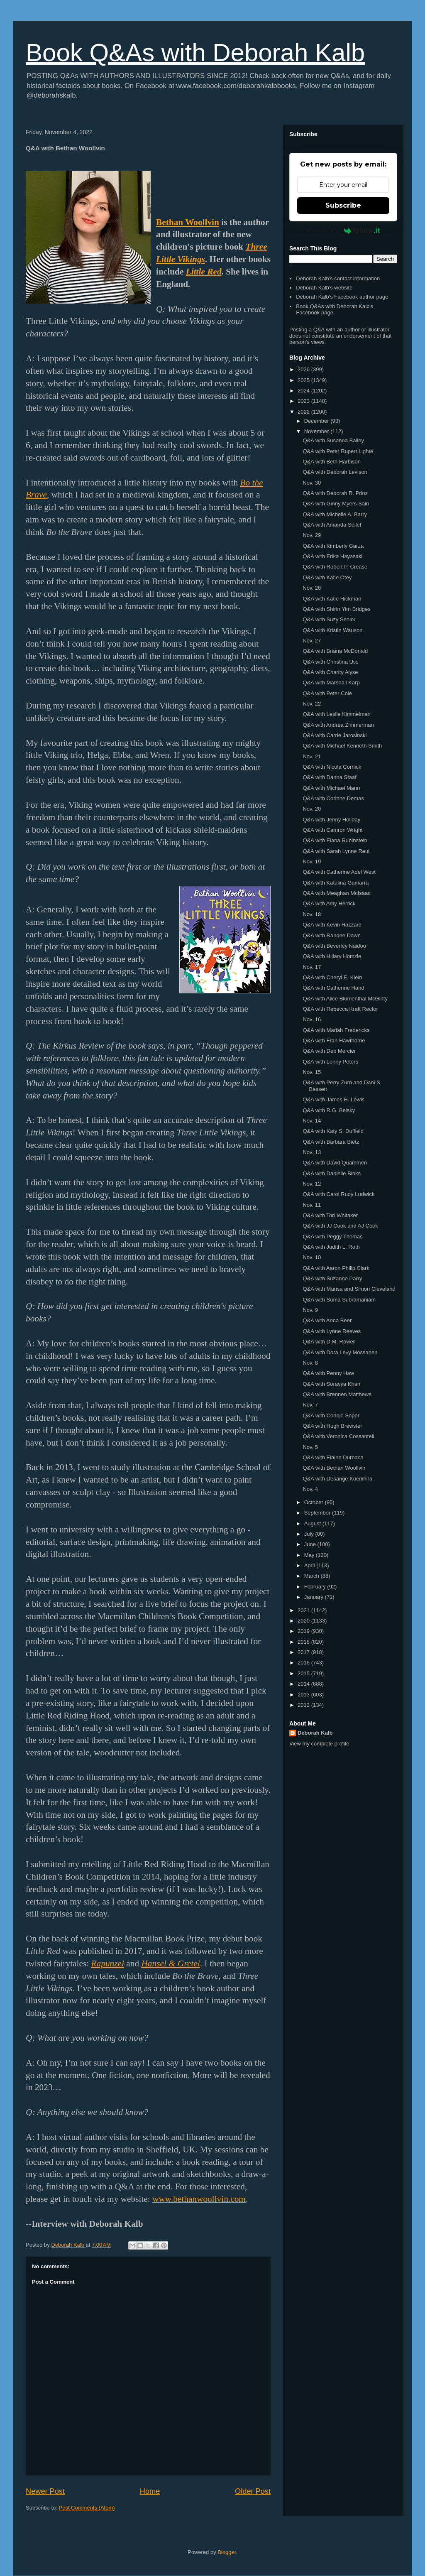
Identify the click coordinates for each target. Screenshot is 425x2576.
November (317, 431)
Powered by (343, 230)
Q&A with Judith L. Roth (331, 1247)
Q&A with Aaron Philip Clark (336, 1268)
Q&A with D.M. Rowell (329, 1341)
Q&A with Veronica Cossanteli (338, 1436)
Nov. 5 (310, 1447)
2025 (304, 380)
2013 (304, 1694)
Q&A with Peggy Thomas (332, 1236)
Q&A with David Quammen (335, 1162)
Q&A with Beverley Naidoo (334, 946)
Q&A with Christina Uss (330, 662)
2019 (304, 1631)
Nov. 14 (312, 1121)
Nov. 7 (310, 1405)
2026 (304, 369)
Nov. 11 (312, 1205)
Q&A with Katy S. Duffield (333, 1131)
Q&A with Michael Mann (331, 788)
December (317, 421)
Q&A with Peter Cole (327, 693)
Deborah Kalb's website (324, 287)
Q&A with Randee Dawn (331, 935)
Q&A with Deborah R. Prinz (335, 493)
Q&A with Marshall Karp (331, 682)
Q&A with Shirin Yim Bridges (336, 609)
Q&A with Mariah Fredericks (336, 1030)
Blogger (226, 2552)
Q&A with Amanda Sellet (332, 525)
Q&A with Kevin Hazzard (332, 925)
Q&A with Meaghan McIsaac (336, 893)
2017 (304, 1652)
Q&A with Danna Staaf (329, 777)
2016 (304, 1662)
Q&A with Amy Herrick (329, 903)
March (312, 1576)
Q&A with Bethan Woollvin (334, 1468)
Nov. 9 (310, 1310)
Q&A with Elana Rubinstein (335, 840)
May (310, 1555)
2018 (304, 1642)
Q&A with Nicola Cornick (332, 767)
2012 (304, 1705)
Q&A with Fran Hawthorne (334, 1040)
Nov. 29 (312, 535)
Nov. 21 (312, 756)
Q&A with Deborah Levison (335, 472)
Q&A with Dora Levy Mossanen (340, 1352)
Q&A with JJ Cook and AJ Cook (340, 1226)
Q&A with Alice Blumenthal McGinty (345, 998)
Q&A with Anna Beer (327, 1320)
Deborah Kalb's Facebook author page (342, 297)
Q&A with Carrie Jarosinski (334, 735)
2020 (304, 1621)
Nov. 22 (312, 704)
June (311, 1544)
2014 (304, 1684)
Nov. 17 (312, 967)
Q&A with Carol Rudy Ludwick (338, 1194)
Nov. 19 (312, 861)
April (310, 1565)
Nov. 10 (312, 1257)
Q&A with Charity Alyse (330, 672)
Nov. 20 (312, 809)
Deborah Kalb (315, 1733)
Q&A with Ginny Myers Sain (336, 503)
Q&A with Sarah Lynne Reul (336, 851)
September (318, 1513)
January (314, 1597)
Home (150, 2491)
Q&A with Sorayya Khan (331, 1384)
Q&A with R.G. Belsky (329, 1110)
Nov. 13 (312, 1152)
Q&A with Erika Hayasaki (332, 556)
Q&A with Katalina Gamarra (336, 883)
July (309, 1534)
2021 (304, 1610)
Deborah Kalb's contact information (338, 278)
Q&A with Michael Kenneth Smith (342, 746)
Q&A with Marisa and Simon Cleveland (349, 1289)
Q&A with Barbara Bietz (331, 1142)
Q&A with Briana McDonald (335, 651)
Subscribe (343, 205)
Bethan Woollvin (187, 222)
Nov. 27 (312, 640)
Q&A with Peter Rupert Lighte (338, 451)
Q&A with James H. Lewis (333, 1099)
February (315, 1586)
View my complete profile (319, 1743)
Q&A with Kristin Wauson (332, 630)
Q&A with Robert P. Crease (335, 567)
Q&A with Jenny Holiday (331, 819)
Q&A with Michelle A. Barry (335, 514)
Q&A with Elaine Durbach (333, 1457)
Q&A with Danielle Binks (331, 1173)
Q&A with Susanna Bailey (333, 440)
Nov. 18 (312, 914)
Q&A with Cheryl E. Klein (332, 977)
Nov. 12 (312, 1184)
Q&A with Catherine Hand (333, 988)
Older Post (253, 2491)
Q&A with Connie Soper (331, 1415)
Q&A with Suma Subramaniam (339, 1300)
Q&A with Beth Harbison (331, 461)
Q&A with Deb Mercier (329, 1051)
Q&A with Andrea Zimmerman (338, 725)
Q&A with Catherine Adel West (339, 872)
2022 (304, 412)
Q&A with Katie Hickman (332, 599)
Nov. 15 (312, 1072)
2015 (304, 1673)
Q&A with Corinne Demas (333, 798)
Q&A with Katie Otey (327, 577)
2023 (304, 401)
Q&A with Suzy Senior (329, 619)
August (313, 1523)
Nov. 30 (312, 483)
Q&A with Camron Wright (332, 830)
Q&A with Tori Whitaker (330, 1215)
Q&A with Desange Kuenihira (337, 1479)
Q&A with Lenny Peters (330, 1062)
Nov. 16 (312, 1019)
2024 (304, 390)
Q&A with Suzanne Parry (332, 1278)
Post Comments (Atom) (87, 2508)
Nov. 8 (310, 1363)
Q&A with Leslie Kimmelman (336, 714)
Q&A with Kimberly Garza (333, 546)
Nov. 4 (310, 1489)
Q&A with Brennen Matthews (337, 1394)
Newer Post (45, 2491)
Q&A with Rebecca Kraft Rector (340, 1009)
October (314, 1502)
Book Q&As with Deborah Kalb (195, 52)
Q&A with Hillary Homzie (332, 956)
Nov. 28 (312, 588)
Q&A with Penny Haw (328, 1373)
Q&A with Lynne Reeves (332, 1331)
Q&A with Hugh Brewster (332, 1426)
